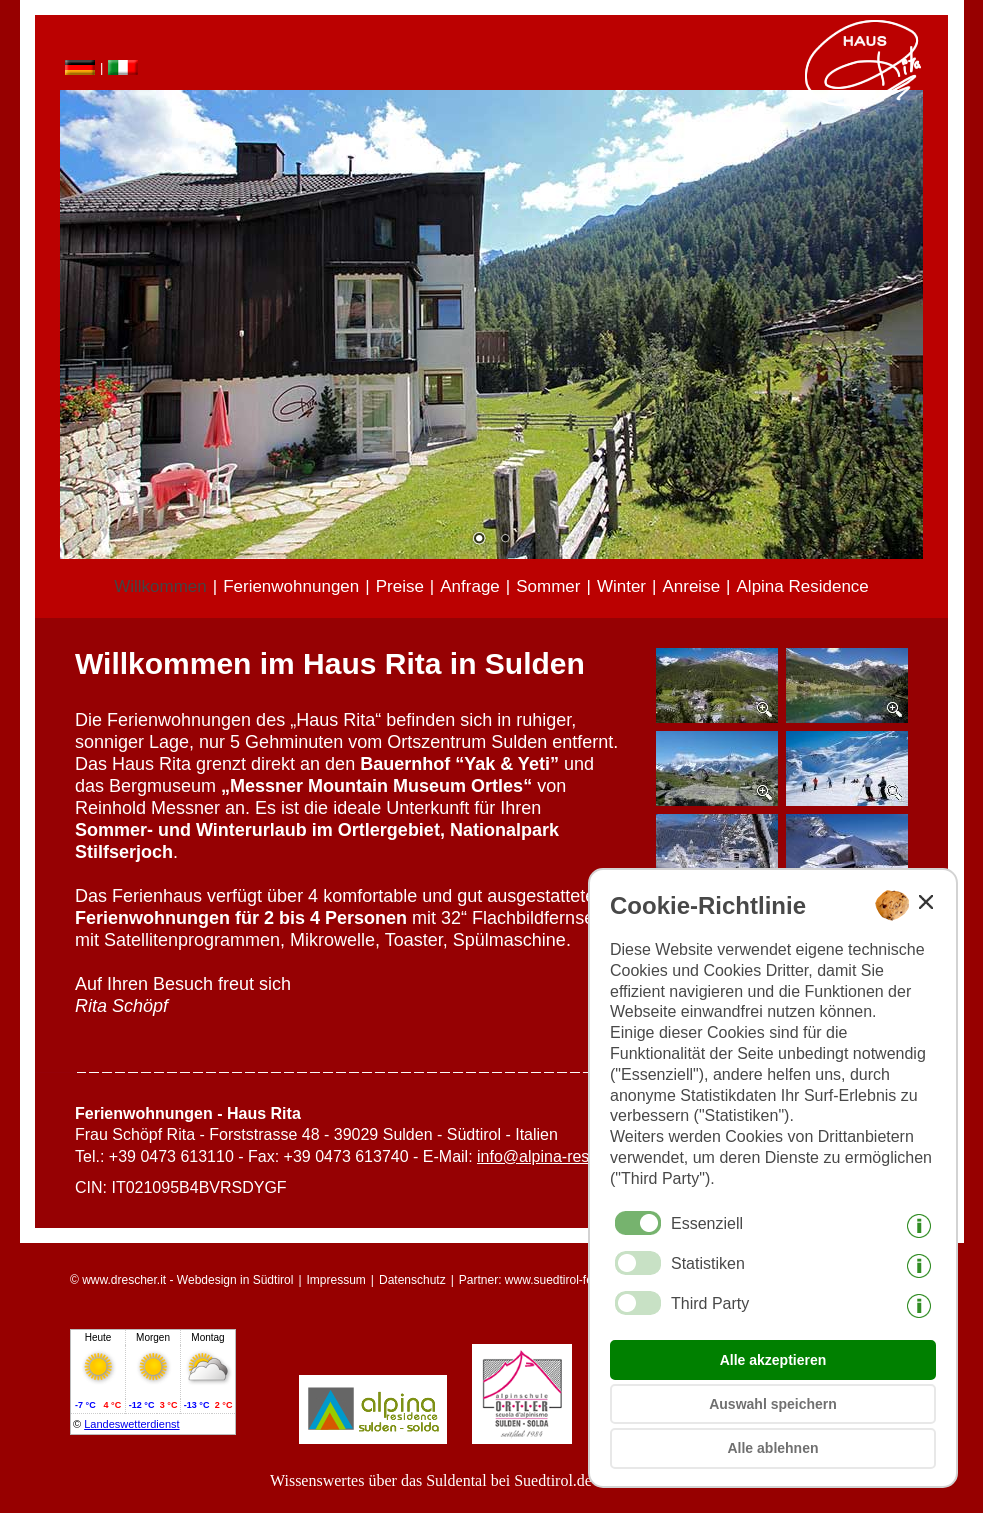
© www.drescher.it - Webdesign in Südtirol (181, 1280)
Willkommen (160, 586)
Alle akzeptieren (773, 1360)
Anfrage (470, 586)
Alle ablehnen (772, 1448)
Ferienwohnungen (291, 586)
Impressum (336, 1280)
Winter (621, 586)
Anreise (691, 586)
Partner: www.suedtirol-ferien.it (540, 1280)
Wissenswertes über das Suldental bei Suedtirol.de (431, 1480)
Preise (400, 586)
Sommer (548, 586)
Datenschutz (412, 1280)
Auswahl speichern (773, 1404)
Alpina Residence (803, 586)
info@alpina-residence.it (563, 1156)
